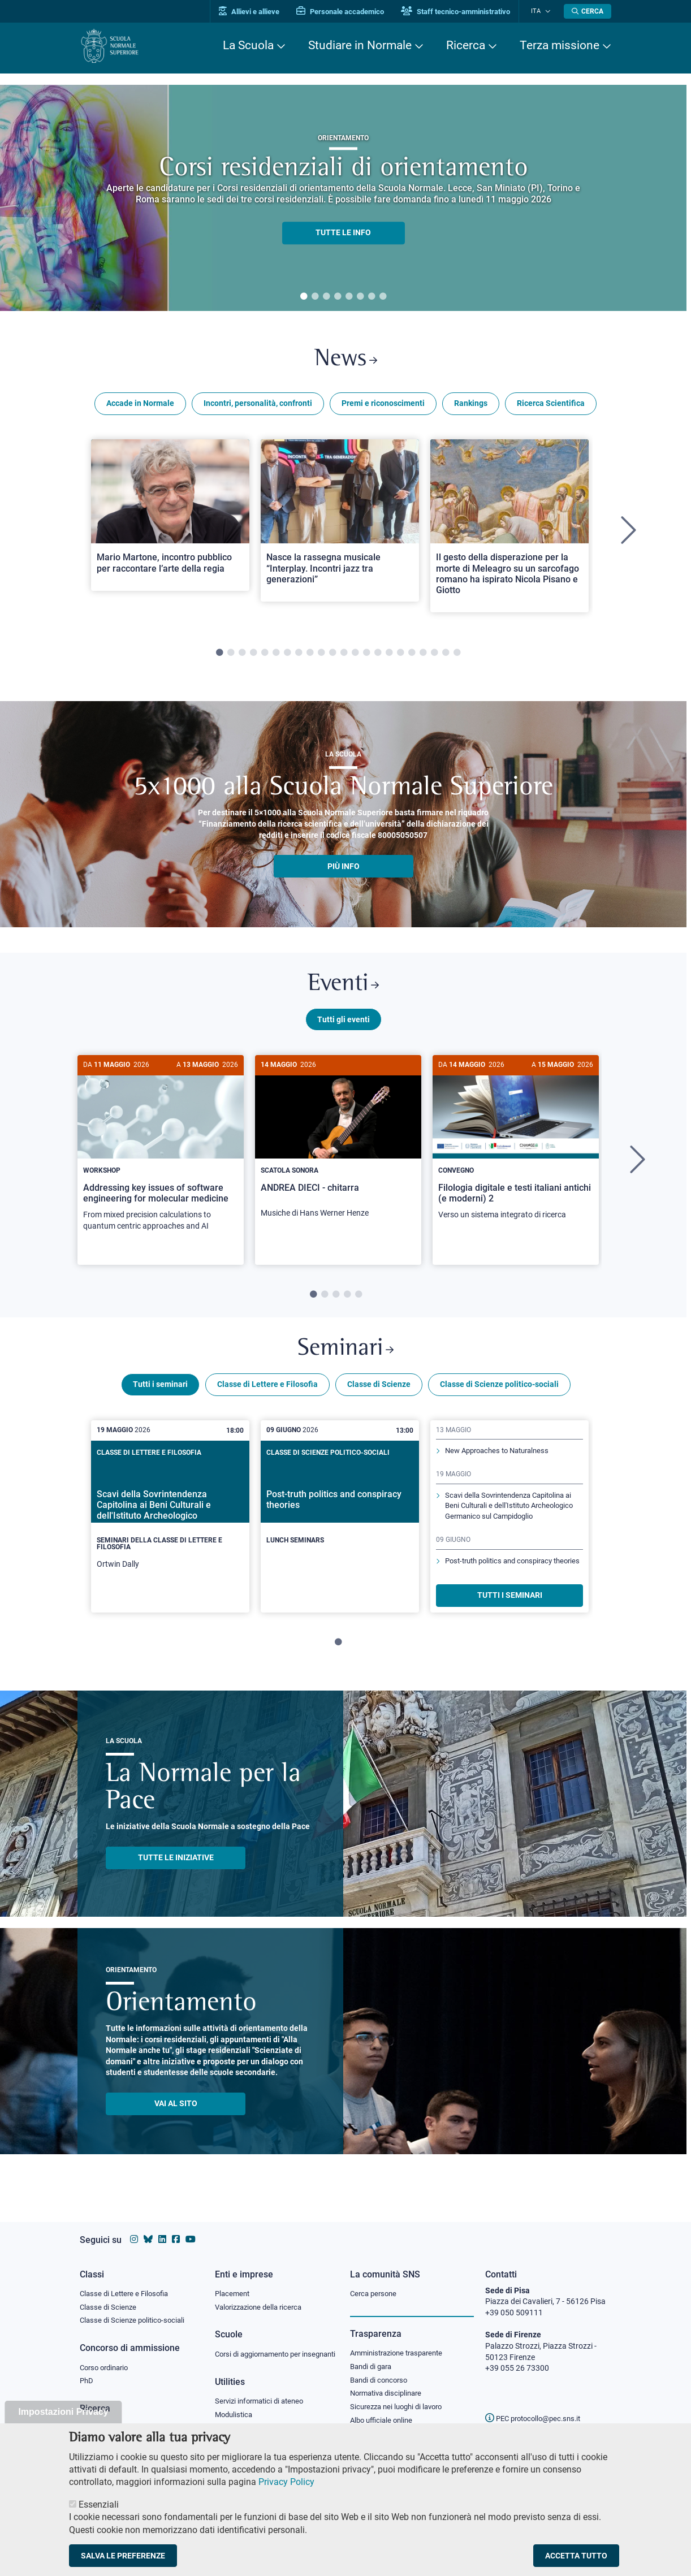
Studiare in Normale (360, 45)
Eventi (343, 988)
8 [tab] (382, 296)
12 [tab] (343, 656)
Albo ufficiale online (383, 2411)
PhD (87, 2371)
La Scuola (248, 45)
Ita (539, 11)
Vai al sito (175, 2111)
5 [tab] (349, 296)
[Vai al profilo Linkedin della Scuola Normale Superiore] (162, 2228)
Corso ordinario (107, 2357)
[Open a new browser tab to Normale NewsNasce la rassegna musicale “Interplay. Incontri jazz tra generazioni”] (340, 523)
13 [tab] (355, 656)
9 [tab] (310, 656)
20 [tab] (434, 656)
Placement (233, 2282)
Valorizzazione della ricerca (262, 2296)
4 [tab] (337, 296)
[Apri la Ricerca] (587, 11)
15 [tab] (377, 656)
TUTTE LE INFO (343, 232)
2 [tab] (315, 296)
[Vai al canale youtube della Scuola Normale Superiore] (190, 2228)
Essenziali (99, 2504)
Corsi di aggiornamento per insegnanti (262, 2349)
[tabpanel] (343, 198)
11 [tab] (332, 656)
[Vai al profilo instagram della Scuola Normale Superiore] (134, 2228)
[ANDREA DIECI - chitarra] (338, 1148)
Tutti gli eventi (343, 1025)
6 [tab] (360, 296)
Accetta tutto (576, 2555)
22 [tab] (457, 656)
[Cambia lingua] (548, 11)
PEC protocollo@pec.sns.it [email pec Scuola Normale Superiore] (537, 2407)
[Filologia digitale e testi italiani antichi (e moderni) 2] (516, 1149)
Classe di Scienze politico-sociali (499, 1392)
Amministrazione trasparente (401, 2341)
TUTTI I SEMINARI (509, 1603)
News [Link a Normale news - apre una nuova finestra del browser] (346, 361)
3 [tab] (326, 296)
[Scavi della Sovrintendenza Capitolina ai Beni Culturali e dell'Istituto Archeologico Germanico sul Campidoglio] (170, 1524)
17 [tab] (400, 656)
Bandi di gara (373, 2355)
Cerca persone (375, 2282)
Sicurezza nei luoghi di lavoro (400, 2397)
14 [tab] (366, 656)
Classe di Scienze (379, 1392)
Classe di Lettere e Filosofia (267, 1392)
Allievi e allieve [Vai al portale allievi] (256, 11)
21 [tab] (445, 656)
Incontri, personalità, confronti (258, 405)
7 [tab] (371, 296)
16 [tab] (389, 656)
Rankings (470, 405)
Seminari (346, 1356)
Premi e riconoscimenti (383, 405)
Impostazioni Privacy (63, 2412)
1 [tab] (303, 296)
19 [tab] (423, 656)
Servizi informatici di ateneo (263, 2401)
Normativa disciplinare (389, 2383)
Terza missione (559, 45)
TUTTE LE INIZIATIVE (176, 1865)
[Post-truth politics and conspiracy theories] (340, 1515)
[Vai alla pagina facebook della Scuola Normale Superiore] (176, 2228)
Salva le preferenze (123, 2555)
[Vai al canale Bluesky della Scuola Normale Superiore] (148, 2228)
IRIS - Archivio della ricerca (125, 2418)
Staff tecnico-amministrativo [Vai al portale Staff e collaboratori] (462, 11)
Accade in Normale (140, 405)
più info (343, 869)
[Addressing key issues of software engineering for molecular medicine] (160, 1155)
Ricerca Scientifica (551, 405)
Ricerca (465, 45)
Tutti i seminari (160, 1392)
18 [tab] (411, 656)
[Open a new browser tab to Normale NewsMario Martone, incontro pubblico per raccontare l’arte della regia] (170, 517)
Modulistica (235, 2415)
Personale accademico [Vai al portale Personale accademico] (347, 11)
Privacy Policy (286, 2481)
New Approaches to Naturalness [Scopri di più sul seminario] (502, 1458)
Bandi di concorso (381, 2369)
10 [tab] (321, 656)
